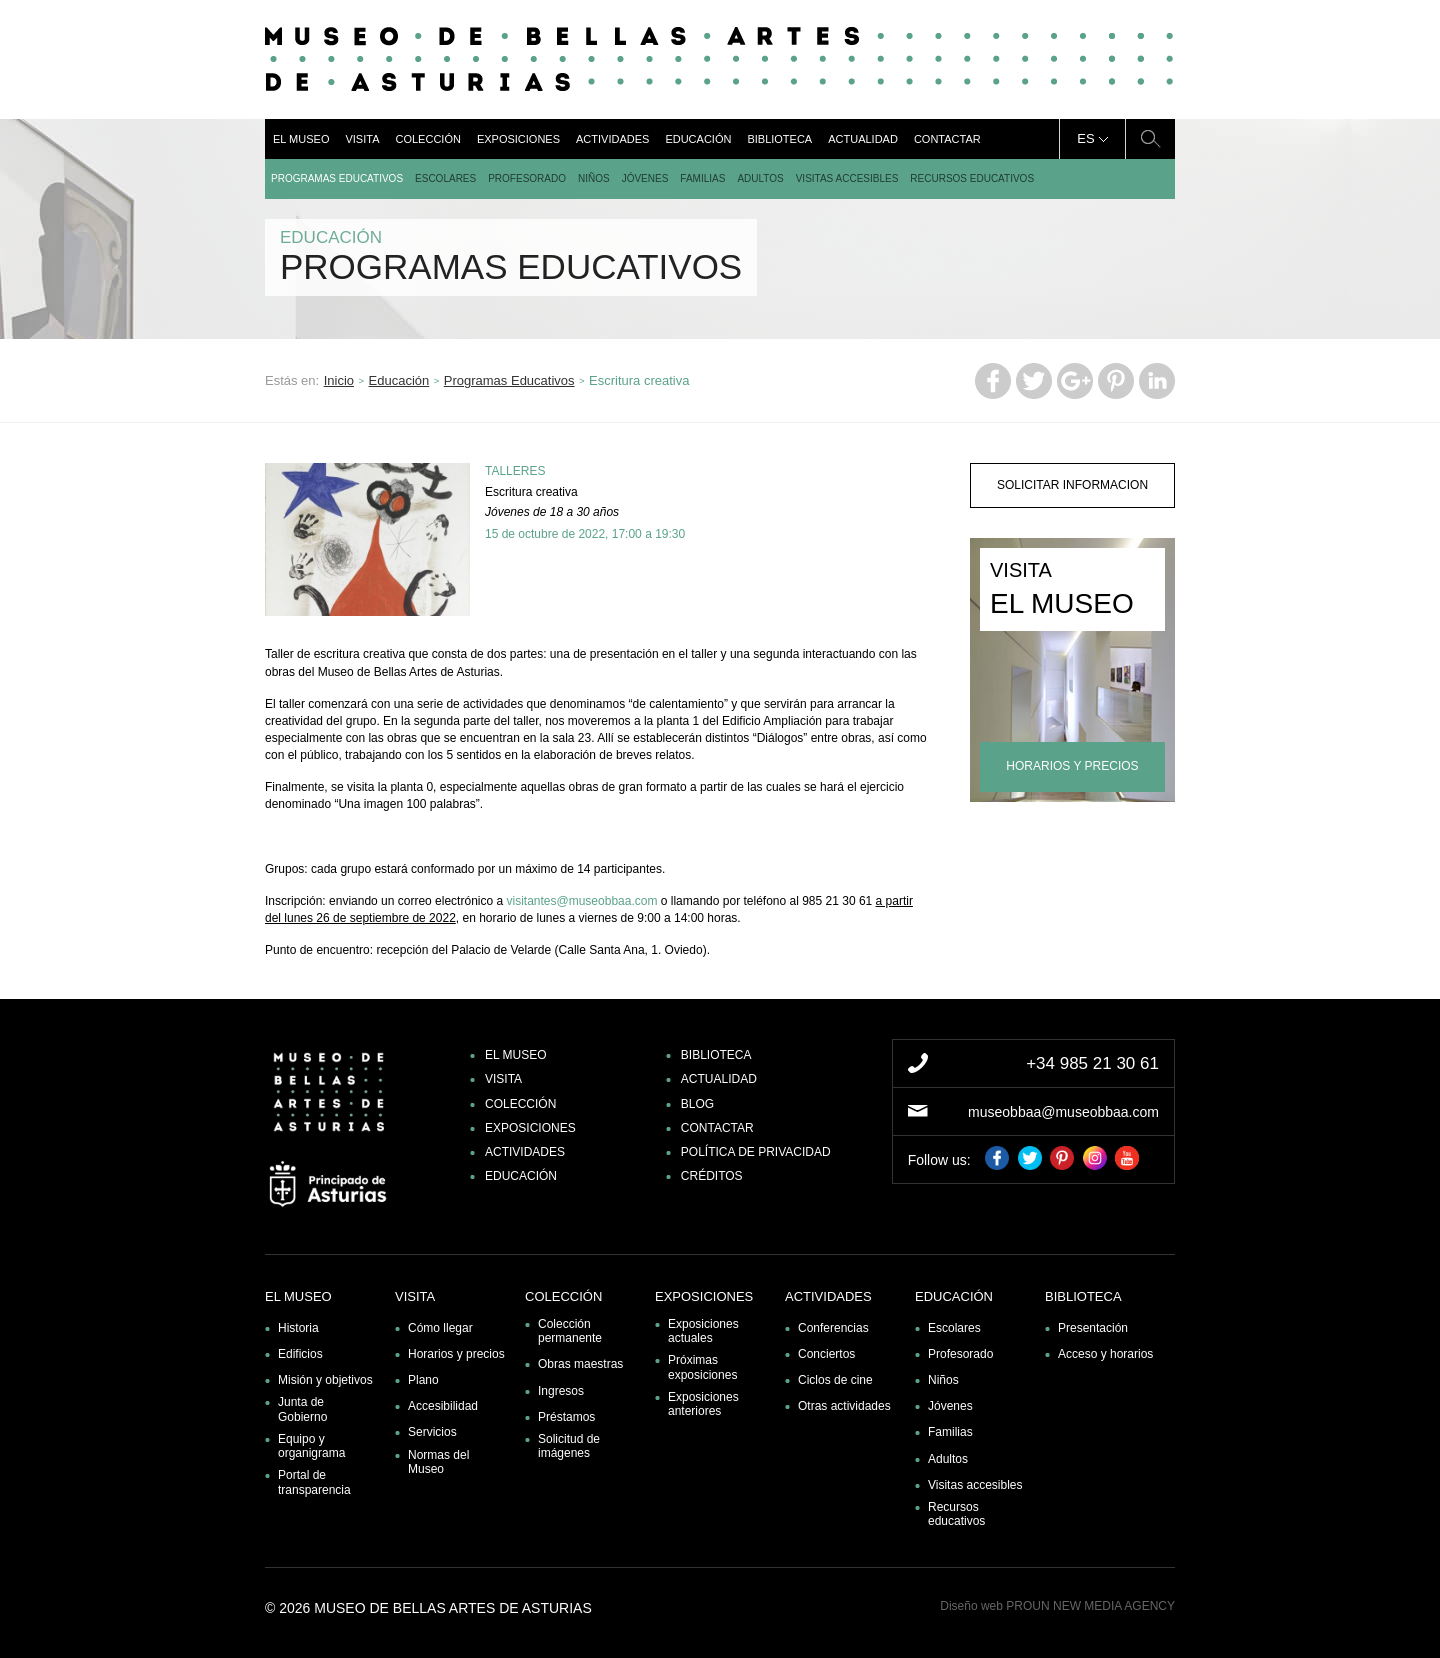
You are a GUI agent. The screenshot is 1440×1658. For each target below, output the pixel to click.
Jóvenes (645, 178)
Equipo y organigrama (311, 1446)
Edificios (300, 1354)
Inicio (339, 380)
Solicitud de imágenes (569, 1446)
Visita (362, 139)
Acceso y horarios (1105, 1354)
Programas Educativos (337, 178)
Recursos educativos (972, 178)
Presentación (1093, 1328)
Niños (594, 178)
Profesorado (527, 178)
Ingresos (561, 1391)
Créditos (712, 1176)
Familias (702, 178)
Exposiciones (518, 139)
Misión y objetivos (325, 1380)
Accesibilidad (443, 1406)
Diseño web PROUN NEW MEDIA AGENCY (1057, 1606)
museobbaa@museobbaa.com (1063, 1112)
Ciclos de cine (835, 1380)
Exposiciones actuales (703, 1331)
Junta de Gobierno (302, 1409)
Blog (697, 1104)
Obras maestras (580, 1364)
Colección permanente (570, 1331)
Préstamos (566, 1417)
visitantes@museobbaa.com (581, 901)
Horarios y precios (456, 1354)
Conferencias (833, 1328)
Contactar (947, 139)
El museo (301, 139)
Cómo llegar (440, 1328)
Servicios (432, 1432)
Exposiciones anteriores (703, 1404)
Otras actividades (844, 1406)
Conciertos (826, 1354)
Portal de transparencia (314, 1482)
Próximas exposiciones (702, 1367)
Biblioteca (779, 139)
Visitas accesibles (847, 178)
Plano (423, 1380)
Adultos (760, 178)
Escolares (445, 178)
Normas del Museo (438, 1462)
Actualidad (863, 139)
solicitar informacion (1072, 485)
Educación (698, 139)
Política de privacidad (756, 1152)
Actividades (612, 139)
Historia (298, 1328)
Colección (427, 139)
